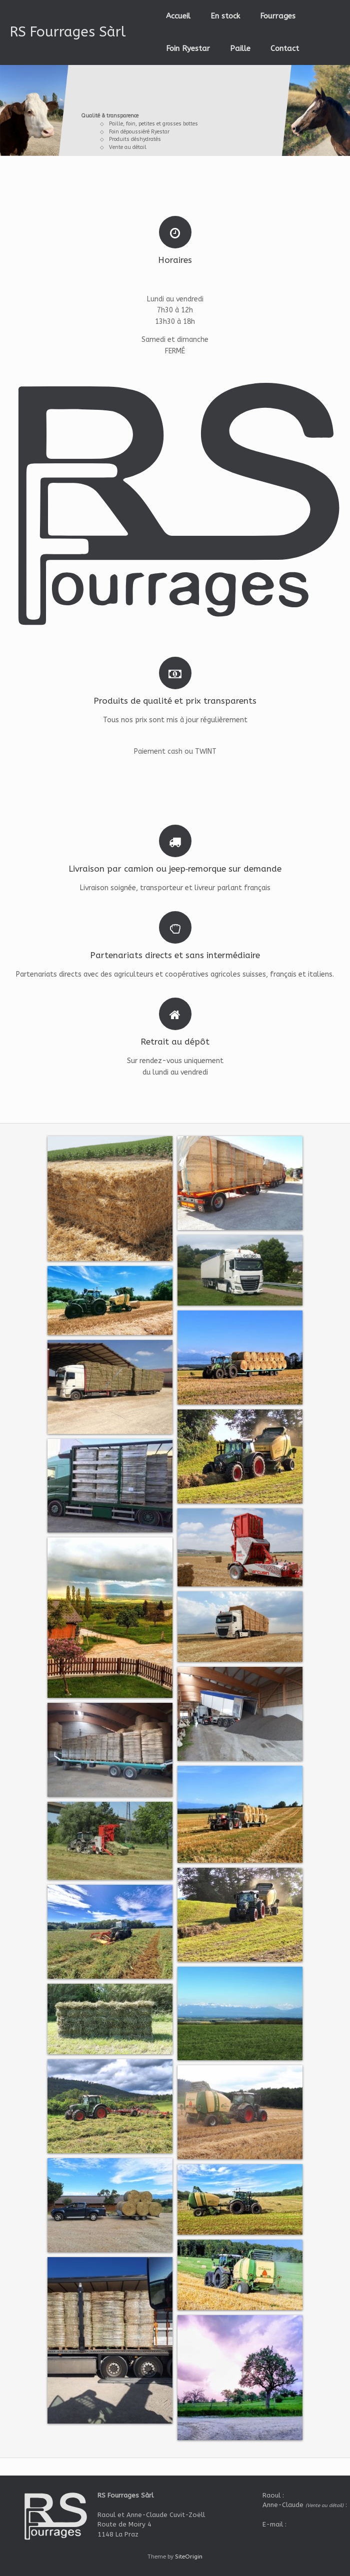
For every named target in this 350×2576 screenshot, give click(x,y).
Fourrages (278, 15)
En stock (225, 15)
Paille (240, 48)
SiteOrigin (188, 2556)
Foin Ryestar (188, 48)
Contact (284, 48)
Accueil (178, 15)
